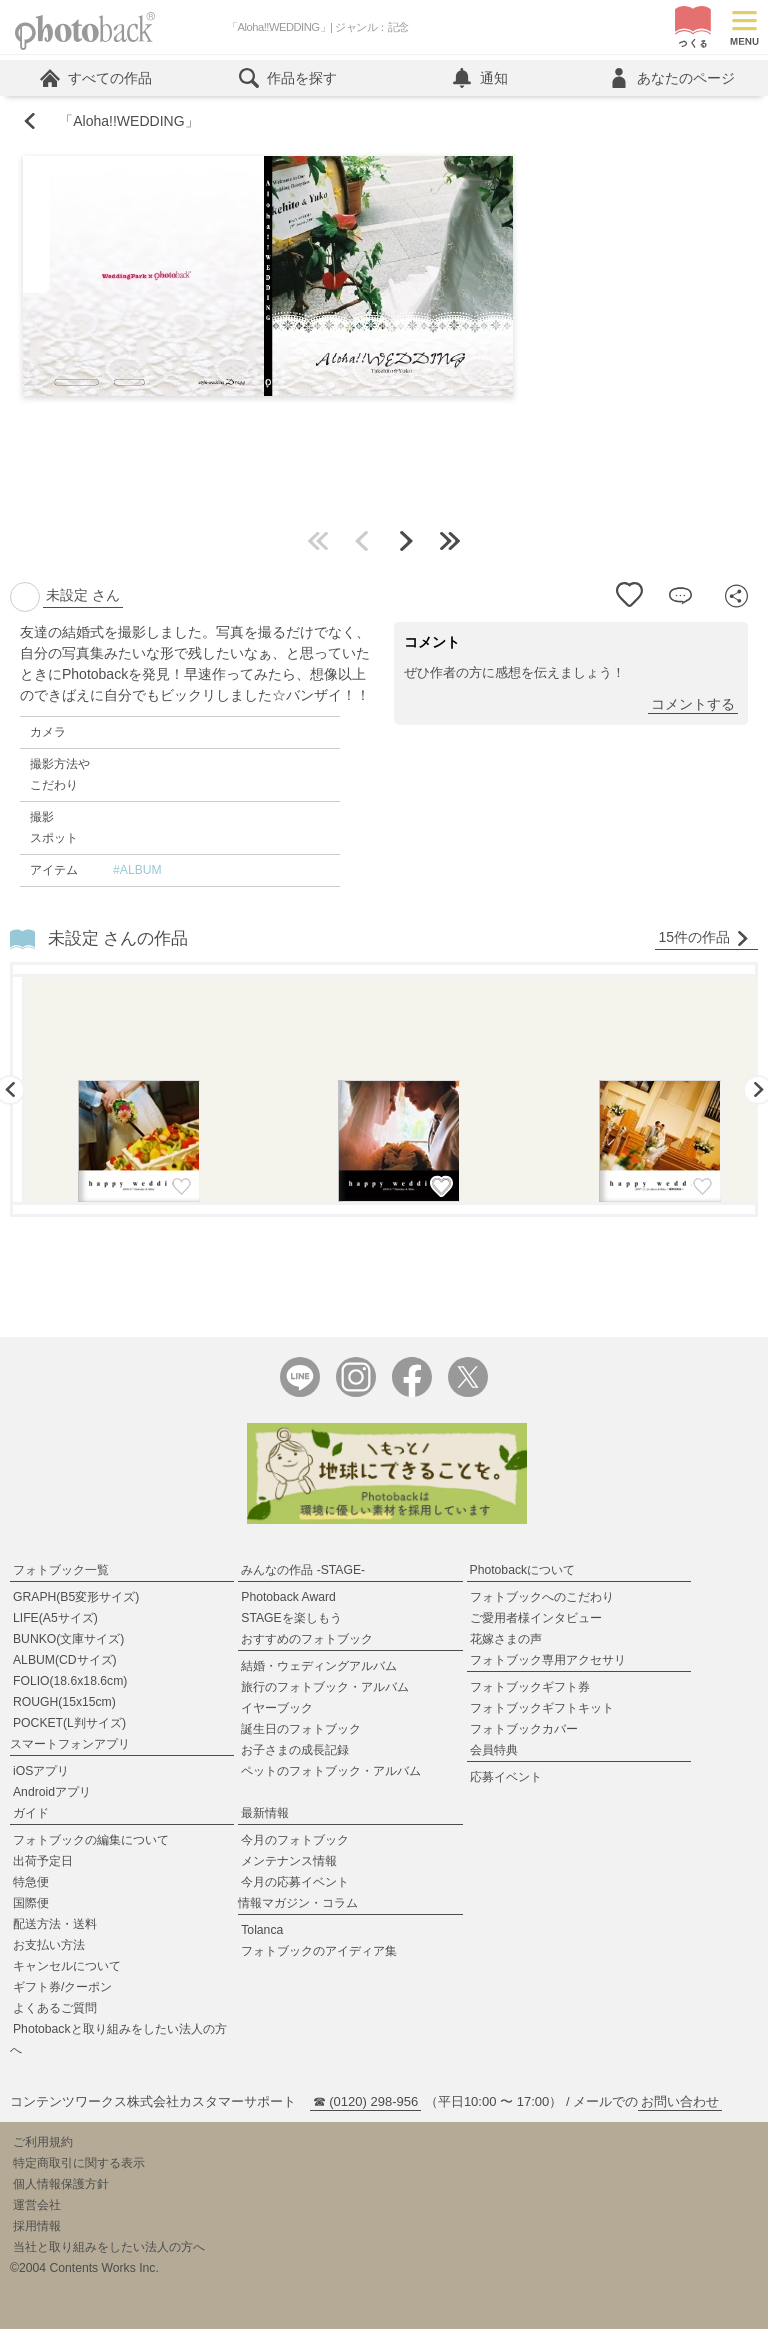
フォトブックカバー (524, 1734)
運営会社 (37, 2210)
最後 (450, 546)
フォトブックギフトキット (542, 1713)
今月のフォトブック (295, 1845)
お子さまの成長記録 (295, 1755)
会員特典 (494, 1755)
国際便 (31, 1908)
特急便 (31, 1887)
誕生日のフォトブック (301, 1734)
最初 (318, 546)
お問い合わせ (680, 2106)
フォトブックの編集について (91, 1845)
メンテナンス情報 (289, 1866)
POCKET (69, 1728)
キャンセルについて (67, 1971)
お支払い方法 (49, 1950)
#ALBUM (137, 875)
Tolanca (262, 1935)
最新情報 (265, 1818)
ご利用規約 (43, 2147)
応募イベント (506, 1782)
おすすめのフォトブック (307, 1644)
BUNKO (68, 1644)
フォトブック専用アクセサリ (548, 1665)
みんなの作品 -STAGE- (303, 1575)
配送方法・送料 (55, 1929)
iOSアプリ (41, 1776)
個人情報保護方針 (61, 2189)
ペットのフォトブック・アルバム (331, 1776)
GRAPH (76, 1602)
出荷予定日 (43, 1866)
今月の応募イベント (295, 1887)
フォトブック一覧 (61, 1575)
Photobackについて (523, 1575)
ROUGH (64, 1707)
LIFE (55, 1623)
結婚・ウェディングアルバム (319, 1671)
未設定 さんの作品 (118, 943)
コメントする (693, 709)
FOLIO (70, 1686)
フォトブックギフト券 (530, 1692)
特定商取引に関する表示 (79, 2168)
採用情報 (37, 2231)
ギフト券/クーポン (62, 1992)
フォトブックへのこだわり (542, 1602)
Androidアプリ (52, 1797)
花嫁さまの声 (506, 1644)
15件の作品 (704, 942)
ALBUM (65, 1665)
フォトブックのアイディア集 (319, 1956)
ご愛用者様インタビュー (536, 1623)
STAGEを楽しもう (291, 1623)
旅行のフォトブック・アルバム (325, 1692)
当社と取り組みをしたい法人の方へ (109, 2252)
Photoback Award (288, 1602)
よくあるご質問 (55, 2013)
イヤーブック (277, 1713)
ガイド (31, 1818)
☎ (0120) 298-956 (366, 2106)
